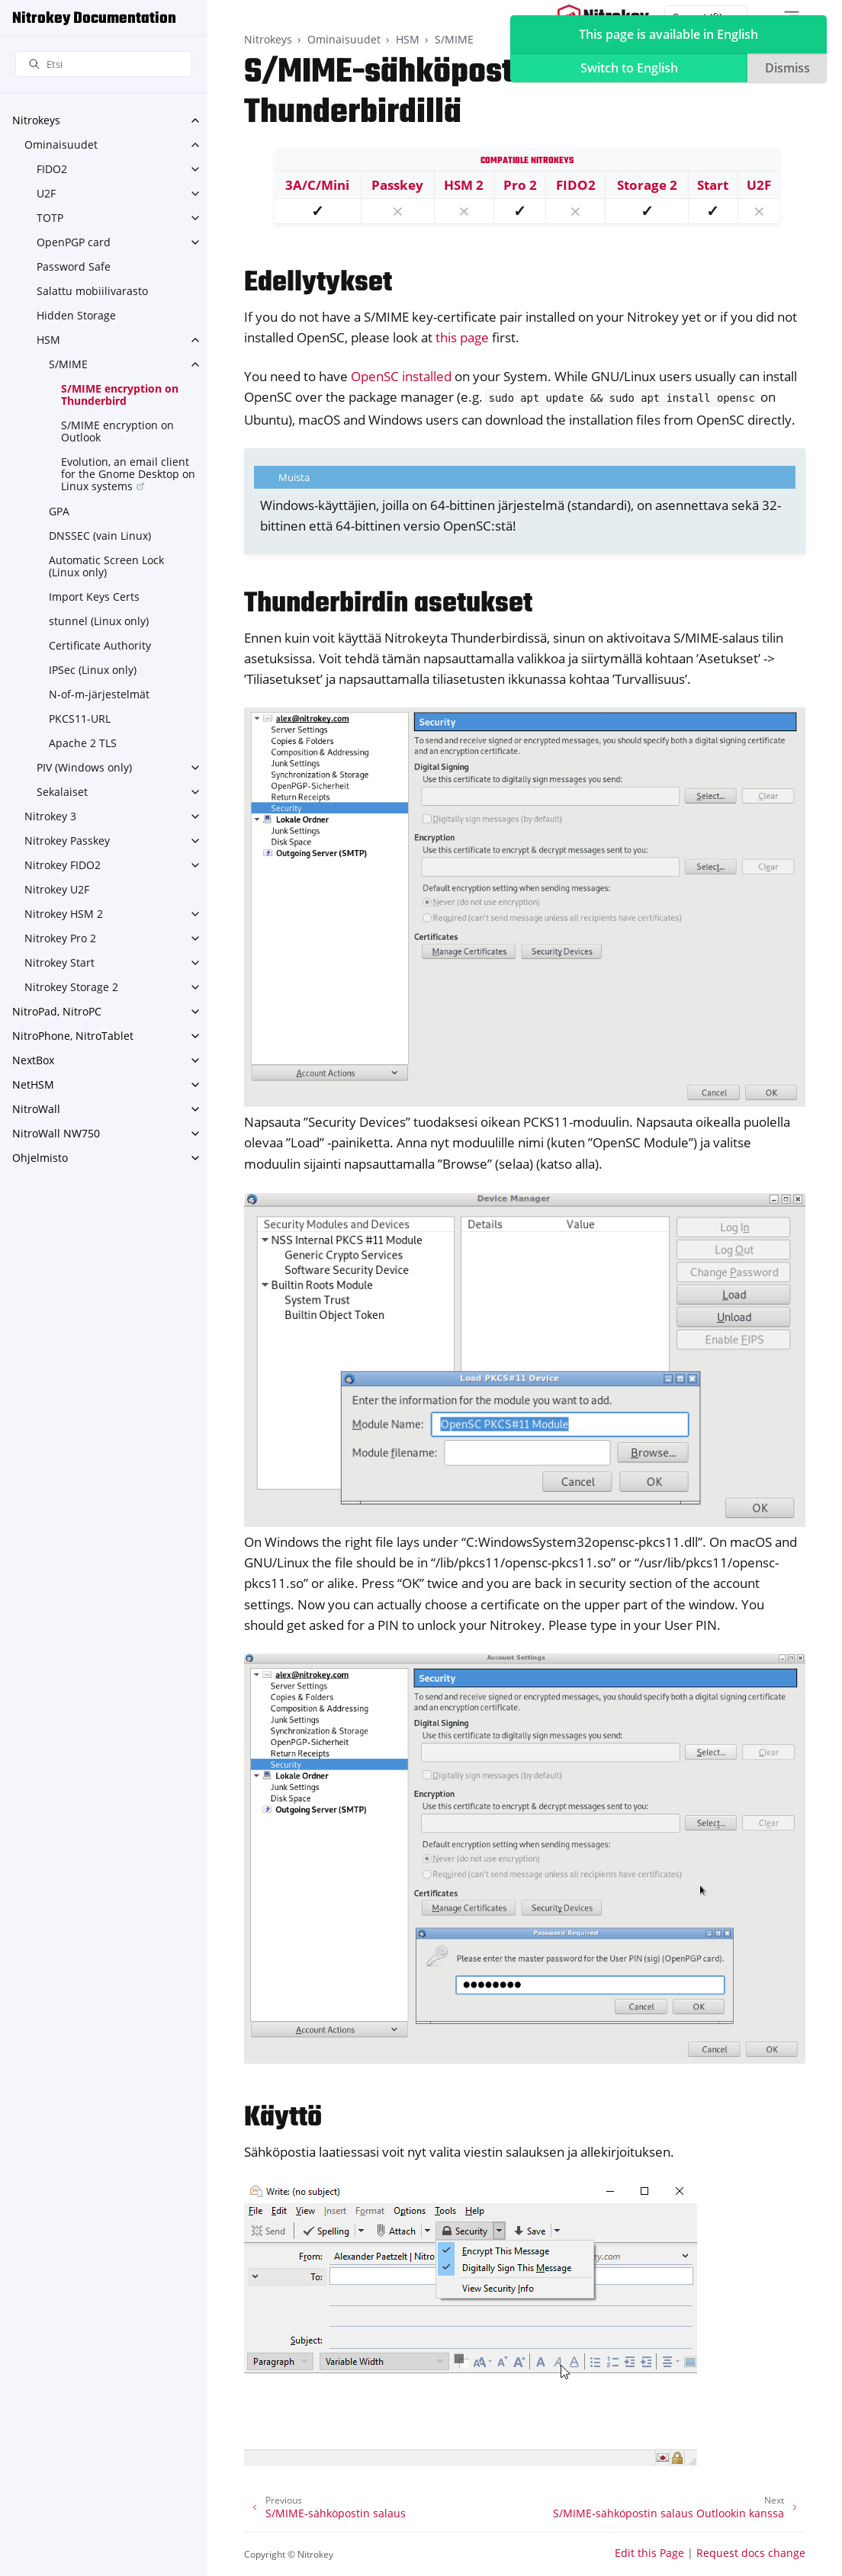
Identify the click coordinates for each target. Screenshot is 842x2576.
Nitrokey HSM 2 (63, 913)
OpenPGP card (74, 242)
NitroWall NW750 (56, 1133)
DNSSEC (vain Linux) (100, 535)
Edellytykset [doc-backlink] (318, 283)
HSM (48, 339)
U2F (46, 193)
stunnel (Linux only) (99, 621)
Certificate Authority (100, 645)
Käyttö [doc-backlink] (283, 2118)
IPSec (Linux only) (93, 669)
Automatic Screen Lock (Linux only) (106, 566)
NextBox (33, 1060)
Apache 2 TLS (83, 743)
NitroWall (36, 1109)
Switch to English (629, 67)
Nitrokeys (36, 120)
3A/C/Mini (317, 185)
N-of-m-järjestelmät (99, 694)
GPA (59, 511)
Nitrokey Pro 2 (60, 938)
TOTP (50, 217)
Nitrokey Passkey (67, 840)
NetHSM (33, 1084)
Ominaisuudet (61, 144)
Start (712, 185)
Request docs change (750, 2553)
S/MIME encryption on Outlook (117, 431)
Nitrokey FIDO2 (62, 865)
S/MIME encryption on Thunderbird (119, 394)
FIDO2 (52, 169)
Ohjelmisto (40, 1157)
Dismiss (787, 67)
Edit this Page (649, 2553)
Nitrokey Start (59, 962)
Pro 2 (520, 185)
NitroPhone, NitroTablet (72, 1035)
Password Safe (74, 266)
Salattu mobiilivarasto (92, 291)
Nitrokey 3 (50, 816)
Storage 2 (647, 185)
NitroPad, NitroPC (56, 1011)
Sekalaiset (62, 791)
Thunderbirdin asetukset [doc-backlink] (388, 604)
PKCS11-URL (80, 718)
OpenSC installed (401, 376)
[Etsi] (103, 64)
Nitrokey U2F (56, 889)
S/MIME (68, 364)
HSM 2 (464, 185)
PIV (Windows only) (84, 767)
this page (462, 337)
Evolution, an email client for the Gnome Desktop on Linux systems (128, 473)
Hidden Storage (76, 315)
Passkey (397, 185)
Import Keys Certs (94, 596)
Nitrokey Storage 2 (71, 987)
